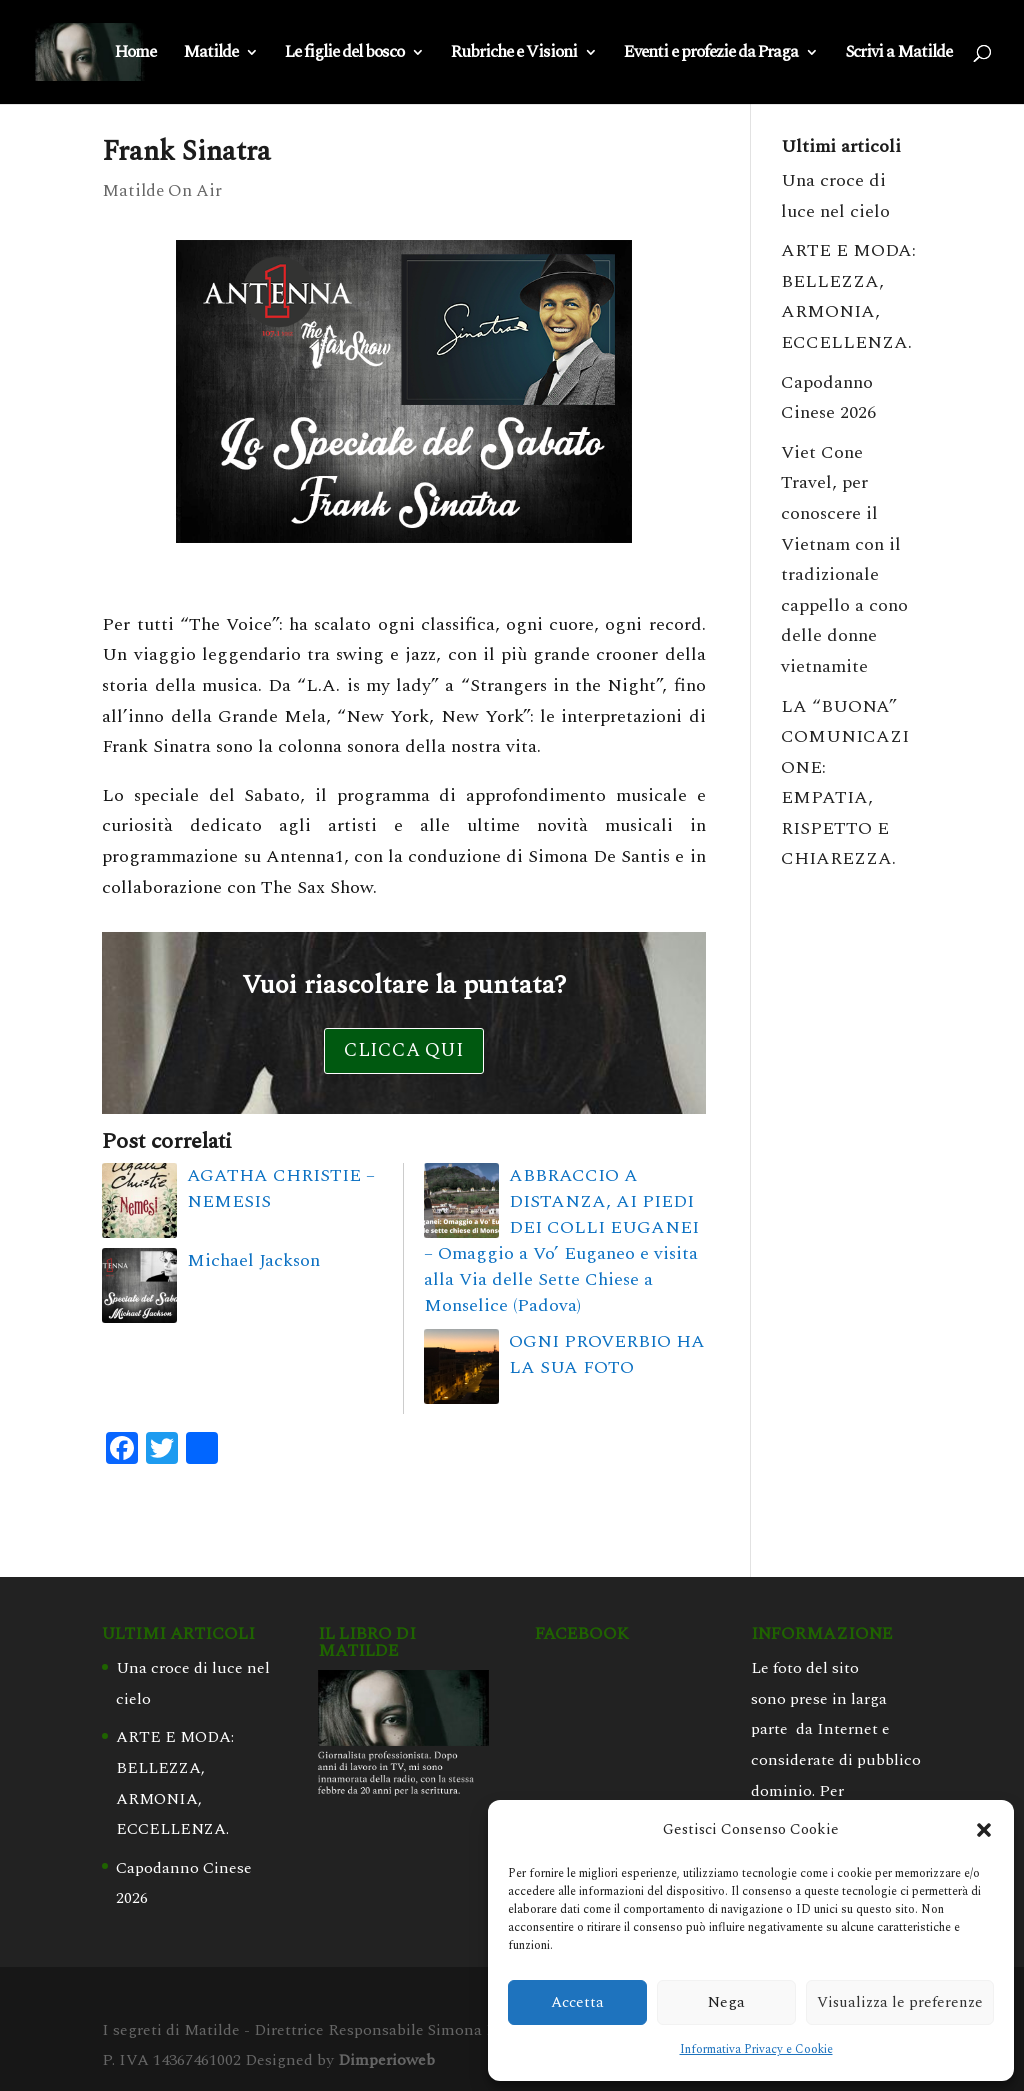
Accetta (577, 2002)
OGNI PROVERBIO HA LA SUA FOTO (607, 1354)
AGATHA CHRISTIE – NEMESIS (281, 1188)
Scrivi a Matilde (898, 55)
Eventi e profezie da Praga (711, 55)
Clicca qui (404, 1050)
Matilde (210, 55)
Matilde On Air (162, 191)
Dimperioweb (386, 2060)
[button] (984, 1830)
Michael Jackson (253, 1260)
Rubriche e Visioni (514, 55)
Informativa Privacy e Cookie (756, 2049)
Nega (726, 2002)
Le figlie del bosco (344, 55)
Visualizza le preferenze (900, 2002)
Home (135, 55)
